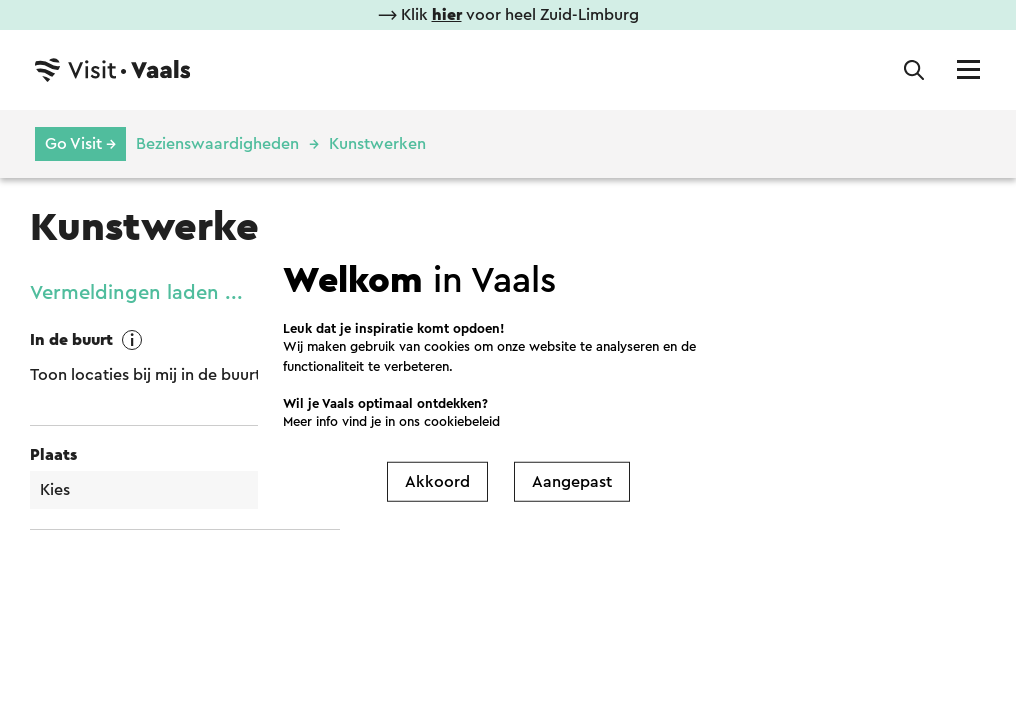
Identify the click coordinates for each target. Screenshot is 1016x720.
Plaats (53, 455)
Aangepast (572, 481)
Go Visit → (80, 144)
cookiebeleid (462, 421)
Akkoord (437, 481)
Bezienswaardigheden (217, 144)
